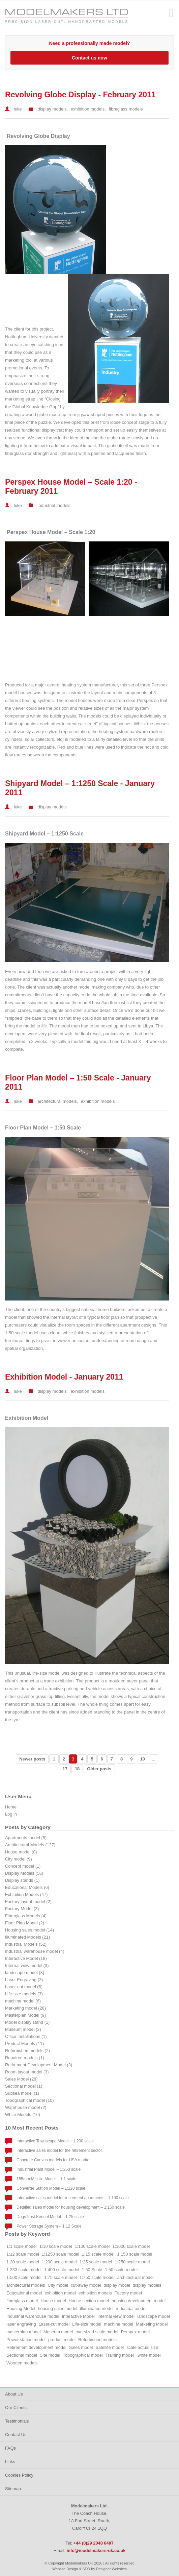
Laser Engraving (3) (24, 1979)
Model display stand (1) (27, 2022)
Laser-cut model (54, 2324)
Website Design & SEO (71, 2569)
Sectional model (21, 2355)
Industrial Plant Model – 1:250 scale (49, 2169)
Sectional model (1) (23, 2086)
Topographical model (83, 2355)
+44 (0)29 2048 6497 (154, 12)
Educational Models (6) (27, 1887)
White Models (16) (22, 2114)
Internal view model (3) (27, 1965)
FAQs (10, 2448)
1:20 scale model (22, 2261)
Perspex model (135, 2331)
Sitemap (13, 2488)
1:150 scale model (134, 2254)
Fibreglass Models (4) (26, 1915)
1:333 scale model (23, 2269)
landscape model (153, 2316)
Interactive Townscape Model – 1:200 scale (55, 2141)
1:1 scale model (21, 2246)
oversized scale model (97, 2331)
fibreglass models (126, 109)
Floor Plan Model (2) (24, 1922)
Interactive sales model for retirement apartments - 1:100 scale (73, 2197)
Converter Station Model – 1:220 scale (51, 2188)
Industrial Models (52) (26, 1944)
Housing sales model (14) (29, 1930)
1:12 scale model (22, 2254)
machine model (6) (23, 2000)
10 (142, 1758)
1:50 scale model (121, 2269)
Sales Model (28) (21, 2079)
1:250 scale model (132, 2261)
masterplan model (23, 2331)
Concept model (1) (22, 1866)
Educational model (24, 2292)
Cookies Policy (19, 2475)
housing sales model (57, 2308)
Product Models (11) (24, 2043)
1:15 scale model (98, 2254)
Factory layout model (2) (28, 1901)
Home (11, 1806)
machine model (118, 2324)
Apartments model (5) (26, 1837)
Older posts (99, 1768)
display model (117, 2285)
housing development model (139, 2300)
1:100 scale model (92, 2246)
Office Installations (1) (26, 2036)
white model (149, 2355)
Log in (11, 1814)
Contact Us (15, 2434)
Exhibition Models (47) (26, 1894)
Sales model (81, 2347)
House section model (89, 2300)
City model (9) (18, 1859)
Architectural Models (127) (30, 1844)
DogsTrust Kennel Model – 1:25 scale (50, 2216)
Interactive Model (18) (26, 1958)
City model (58, 2285)
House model (53, 2300)
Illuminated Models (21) (27, 1937)
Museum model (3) (23, 2029)
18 (77, 1768)
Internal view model (116, 2316)
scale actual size (142, 2347)
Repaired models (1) (24, 2057)
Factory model (128, 2292)
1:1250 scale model (60, 2254)
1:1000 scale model (131, 2246)
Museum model (58, 2331)
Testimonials (17, 2421)
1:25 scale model (96, 2261)
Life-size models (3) (24, 1993)
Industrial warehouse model (32, 2316)
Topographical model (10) (29, 2100)
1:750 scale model (97, 2277)
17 (64, 1768)
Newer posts (32, 1758)
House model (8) (21, 1851)
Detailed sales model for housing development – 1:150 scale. (71, 2207)
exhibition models (88, 109)
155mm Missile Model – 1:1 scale (46, 2179)
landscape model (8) (24, 1972)
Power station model (26, 2339)
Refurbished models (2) (27, 2050)
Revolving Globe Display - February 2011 (80, 94)
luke (18, 109)
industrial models (53, 505)
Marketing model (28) (25, 2008)
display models (51, 109)
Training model (120, 2355)
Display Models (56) (24, 1873)
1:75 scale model (60, 2277)
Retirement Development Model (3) (38, 2064)
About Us (14, 2394)
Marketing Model (152, 2324)
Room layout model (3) (27, 2071)
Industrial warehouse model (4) (34, 1951)
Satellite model (109, 2347)
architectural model (135, 2277)
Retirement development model (36, 2347)
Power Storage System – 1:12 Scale (49, 2226)
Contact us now (89, 57)
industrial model (131, 2308)
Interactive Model (78, 2316)
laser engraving (21, 2324)
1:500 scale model (23, 2277)
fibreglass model (22, 2300)
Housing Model (20, 2308)
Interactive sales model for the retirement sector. (60, 2150)
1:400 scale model (61, 2269)
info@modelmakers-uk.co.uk (96, 2550)
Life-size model (86, 2324)
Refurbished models (97, 2339)
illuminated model (97, 2308)
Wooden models (21, 2362)
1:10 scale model (55, 2246)
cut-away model (86, 2285)
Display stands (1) (22, 1880)
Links (10, 2461)
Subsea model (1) (22, 2093)
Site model (50, 2355)
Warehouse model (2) (26, 2107)
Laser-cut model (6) (23, 1986)
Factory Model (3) (22, 1908)
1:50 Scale (92, 2269)
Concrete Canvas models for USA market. (54, 2160)
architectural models (57, 1101)
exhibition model (60, 2292)
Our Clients (16, 2407)
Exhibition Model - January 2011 (64, 1376)
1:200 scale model (59, 2261)
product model (62, 2339)
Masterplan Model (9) (25, 2015)
